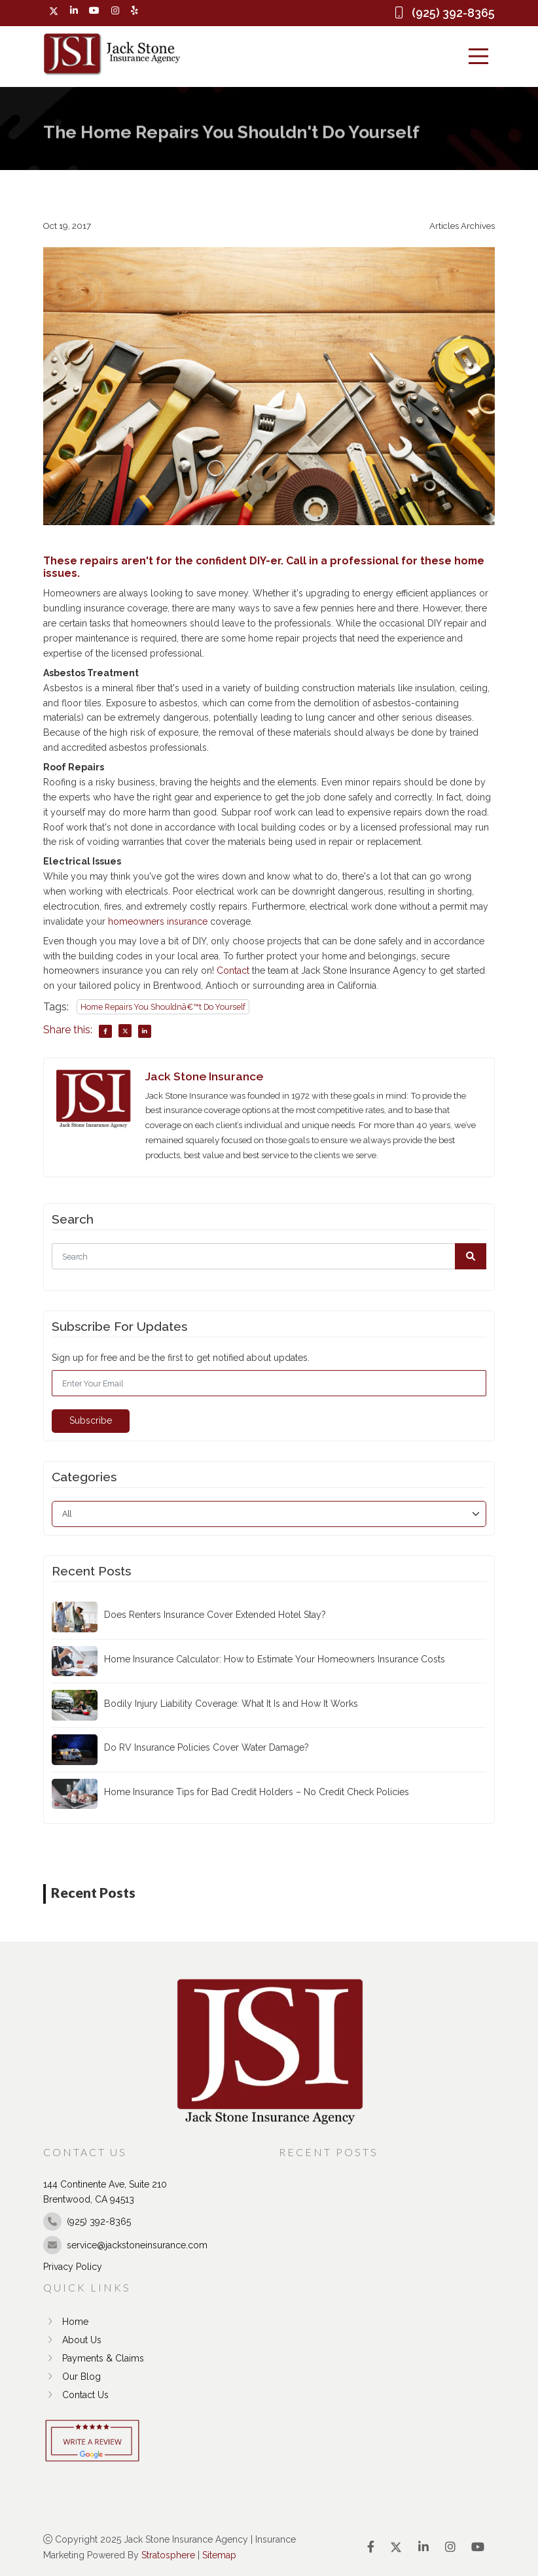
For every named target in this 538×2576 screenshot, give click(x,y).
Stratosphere (168, 2555)
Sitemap (219, 2555)
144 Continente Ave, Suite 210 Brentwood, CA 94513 (105, 2192)
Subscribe (90, 1420)
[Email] (269, 1383)
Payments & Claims (93, 2358)
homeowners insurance (157, 921)
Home (65, 2321)
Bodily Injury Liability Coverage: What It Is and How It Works (231, 1703)
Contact (233, 971)
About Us (72, 2340)
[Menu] (478, 56)
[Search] (269, 1256)
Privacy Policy (72, 2266)
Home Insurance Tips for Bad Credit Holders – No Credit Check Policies (256, 1792)
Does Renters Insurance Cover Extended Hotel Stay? (215, 1614)
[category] (269, 1514)
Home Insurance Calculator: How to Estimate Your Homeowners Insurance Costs (274, 1659)
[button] (470, 1256)
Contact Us (76, 2395)
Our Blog (72, 2376)
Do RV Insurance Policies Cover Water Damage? (206, 1747)
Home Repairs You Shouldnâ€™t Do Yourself (163, 1007)
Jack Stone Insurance (204, 1076)
